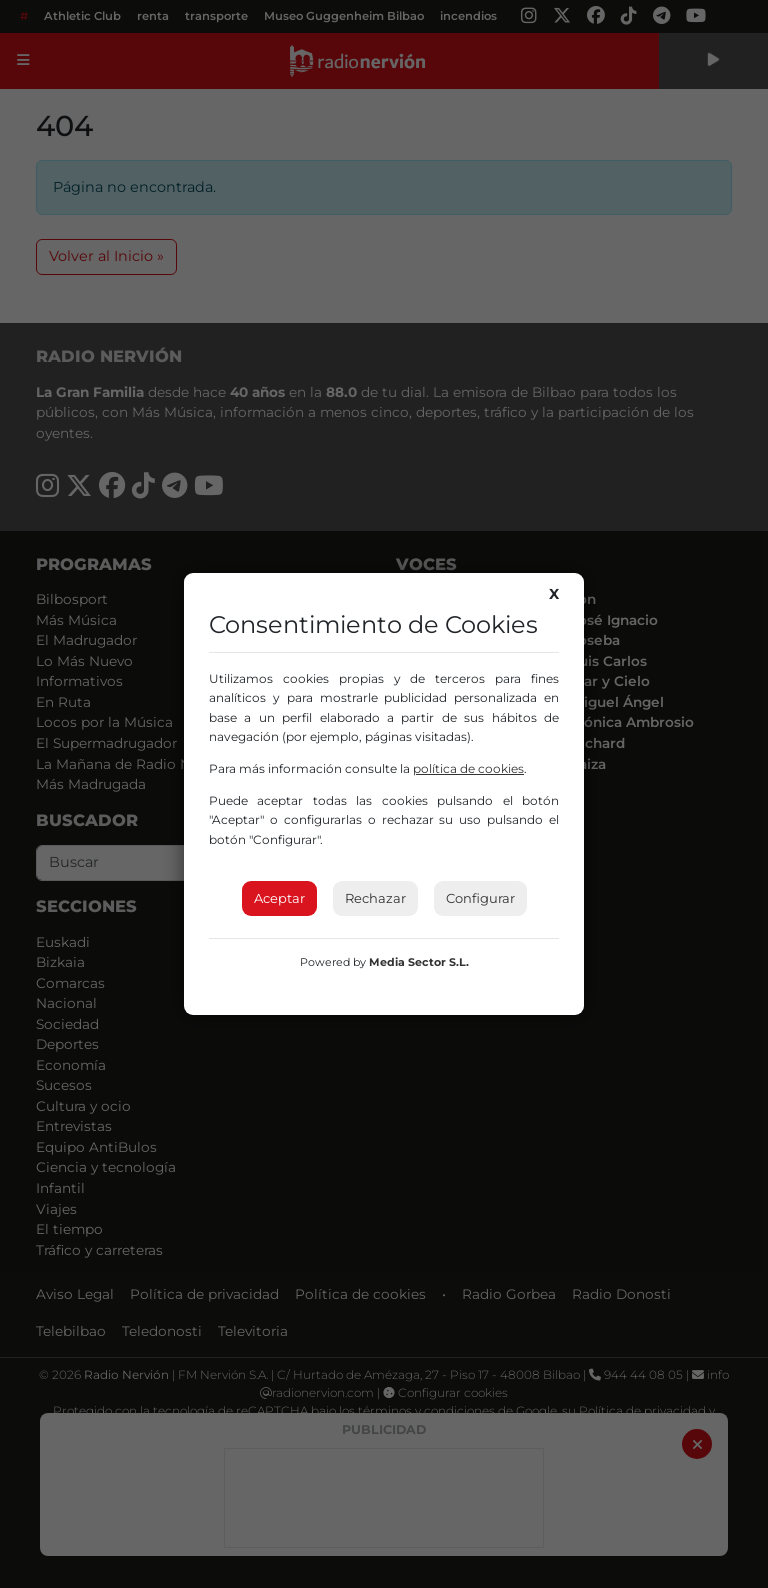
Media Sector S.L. (419, 962)
